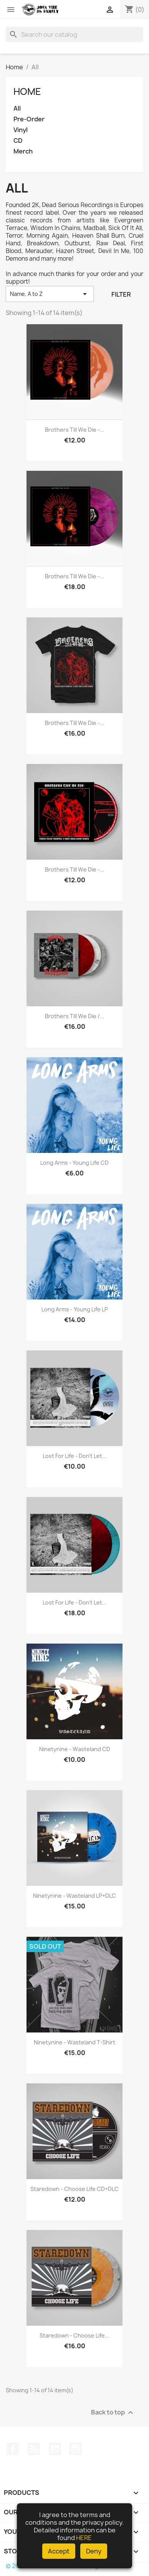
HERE (84, 2538)
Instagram (76, 2449)
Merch (23, 151)
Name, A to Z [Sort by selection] (49, 294)
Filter (121, 294)
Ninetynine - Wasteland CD (74, 1749)
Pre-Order (29, 119)
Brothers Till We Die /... (74, 1016)
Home (27, 91)
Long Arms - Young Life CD (74, 1162)
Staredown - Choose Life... (74, 2335)
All (17, 108)
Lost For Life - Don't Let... (75, 1455)
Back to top (113, 2412)
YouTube (55, 2449)
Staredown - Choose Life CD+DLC (74, 2188)
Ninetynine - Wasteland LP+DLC (74, 1895)
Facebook (13, 2449)
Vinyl (20, 130)
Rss (34, 2449)
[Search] (74, 34)
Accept (59, 2551)
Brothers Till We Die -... (74, 429)
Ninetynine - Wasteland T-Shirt (74, 2042)
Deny (93, 2551)
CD (18, 141)
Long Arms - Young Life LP (74, 1309)
